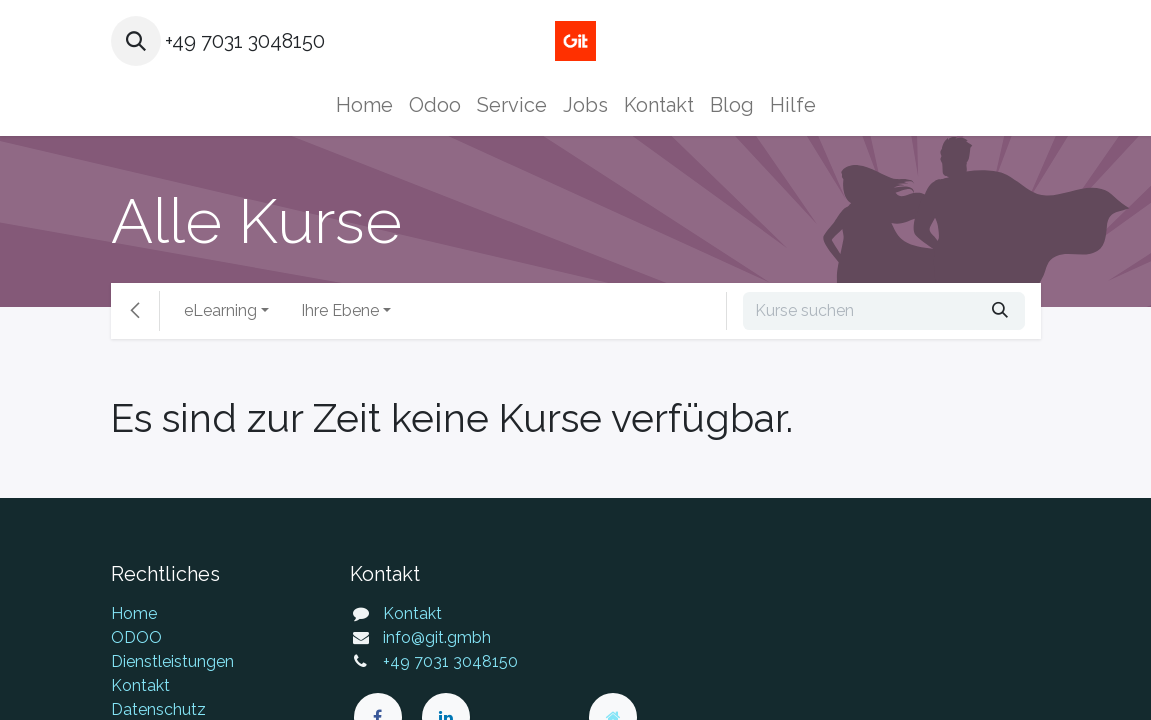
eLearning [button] (220, 310)
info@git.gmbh (437, 637)
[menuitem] (364, 105)
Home (134, 613)
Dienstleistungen (172, 661)
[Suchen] (1000, 311)
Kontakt (140, 685)
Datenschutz (158, 709)
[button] (136, 41)
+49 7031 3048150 (450, 661)
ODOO (136, 637)
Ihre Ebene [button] (340, 310)
